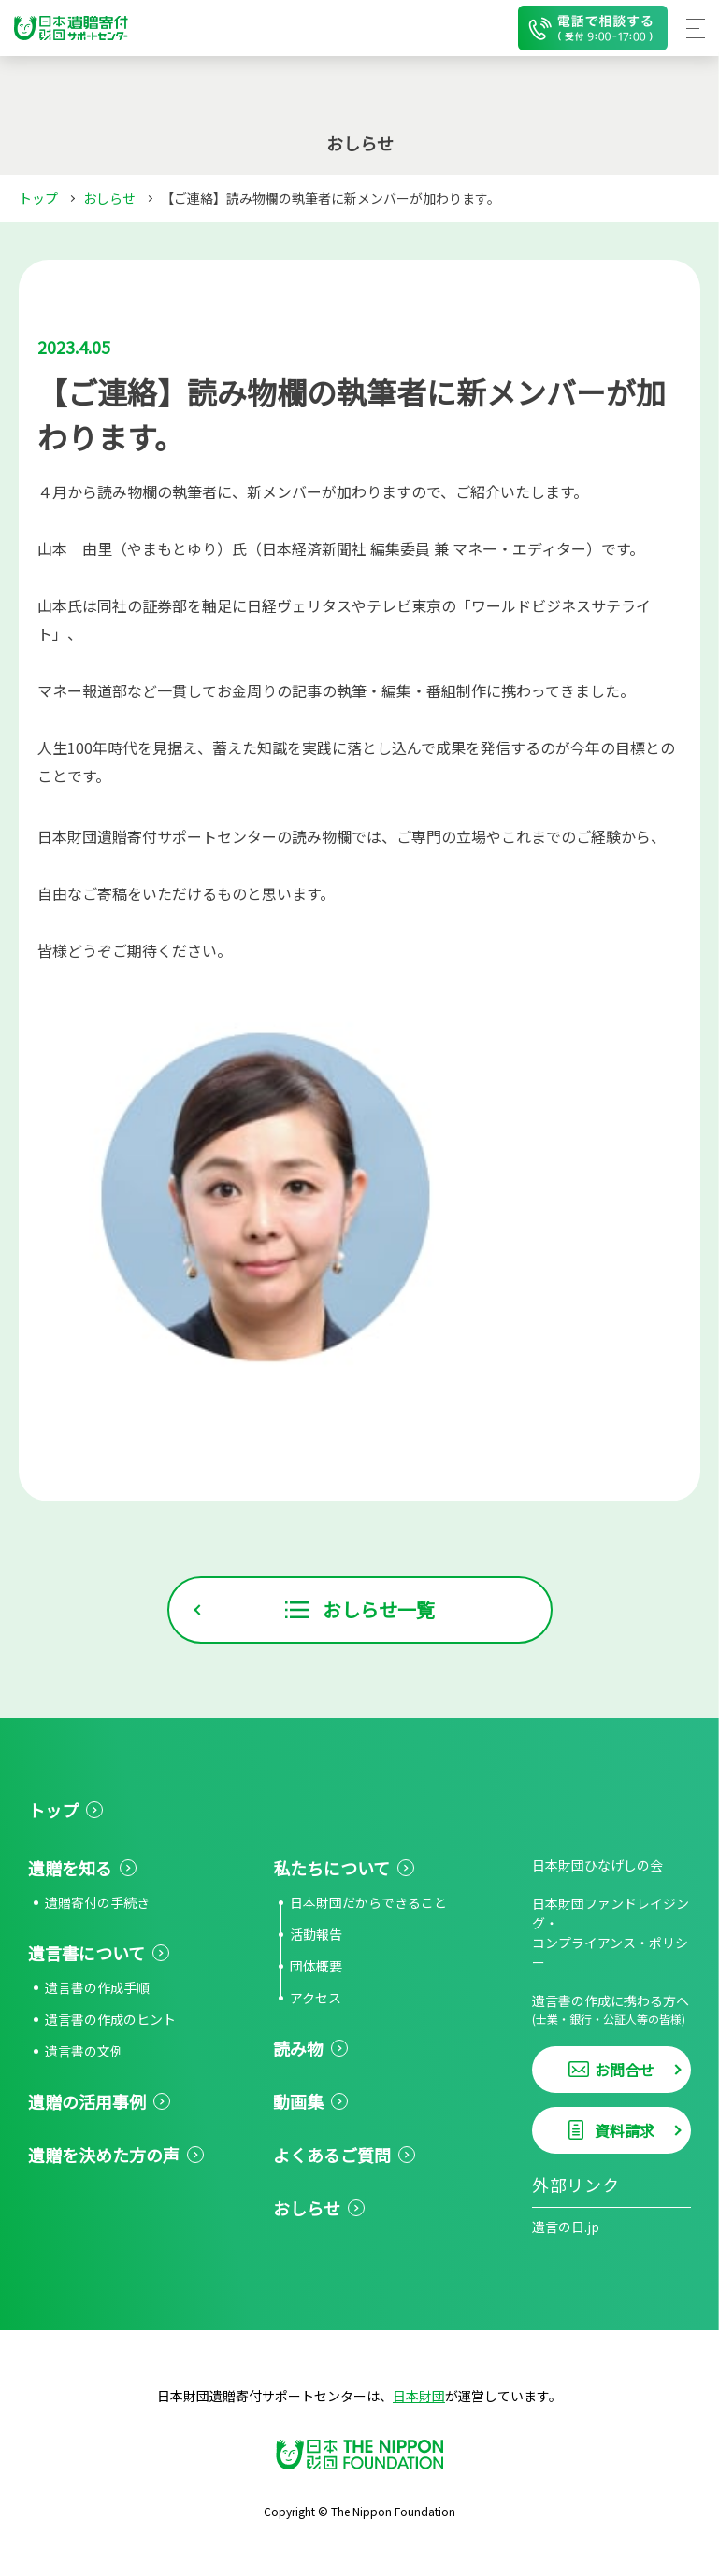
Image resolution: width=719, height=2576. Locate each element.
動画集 (298, 2101)
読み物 (298, 2048)
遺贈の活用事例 (87, 2101)
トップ (38, 198)
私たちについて (331, 1868)
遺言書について (86, 1953)
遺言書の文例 (84, 2051)
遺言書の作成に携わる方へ (611, 2009)
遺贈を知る (70, 1868)
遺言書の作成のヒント (110, 2019)
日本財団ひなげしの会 (597, 1865)
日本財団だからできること (368, 1902)
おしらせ (109, 198)
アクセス (315, 1997)
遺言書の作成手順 (97, 1987)
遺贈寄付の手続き (97, 1902)
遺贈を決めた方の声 (104, 2154)
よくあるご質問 (332, 2154)
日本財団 (419, 2395)
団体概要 (316, 1966)
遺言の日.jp (565, 2226)
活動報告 (316, 1934)
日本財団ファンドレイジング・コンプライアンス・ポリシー (610, 1932)
